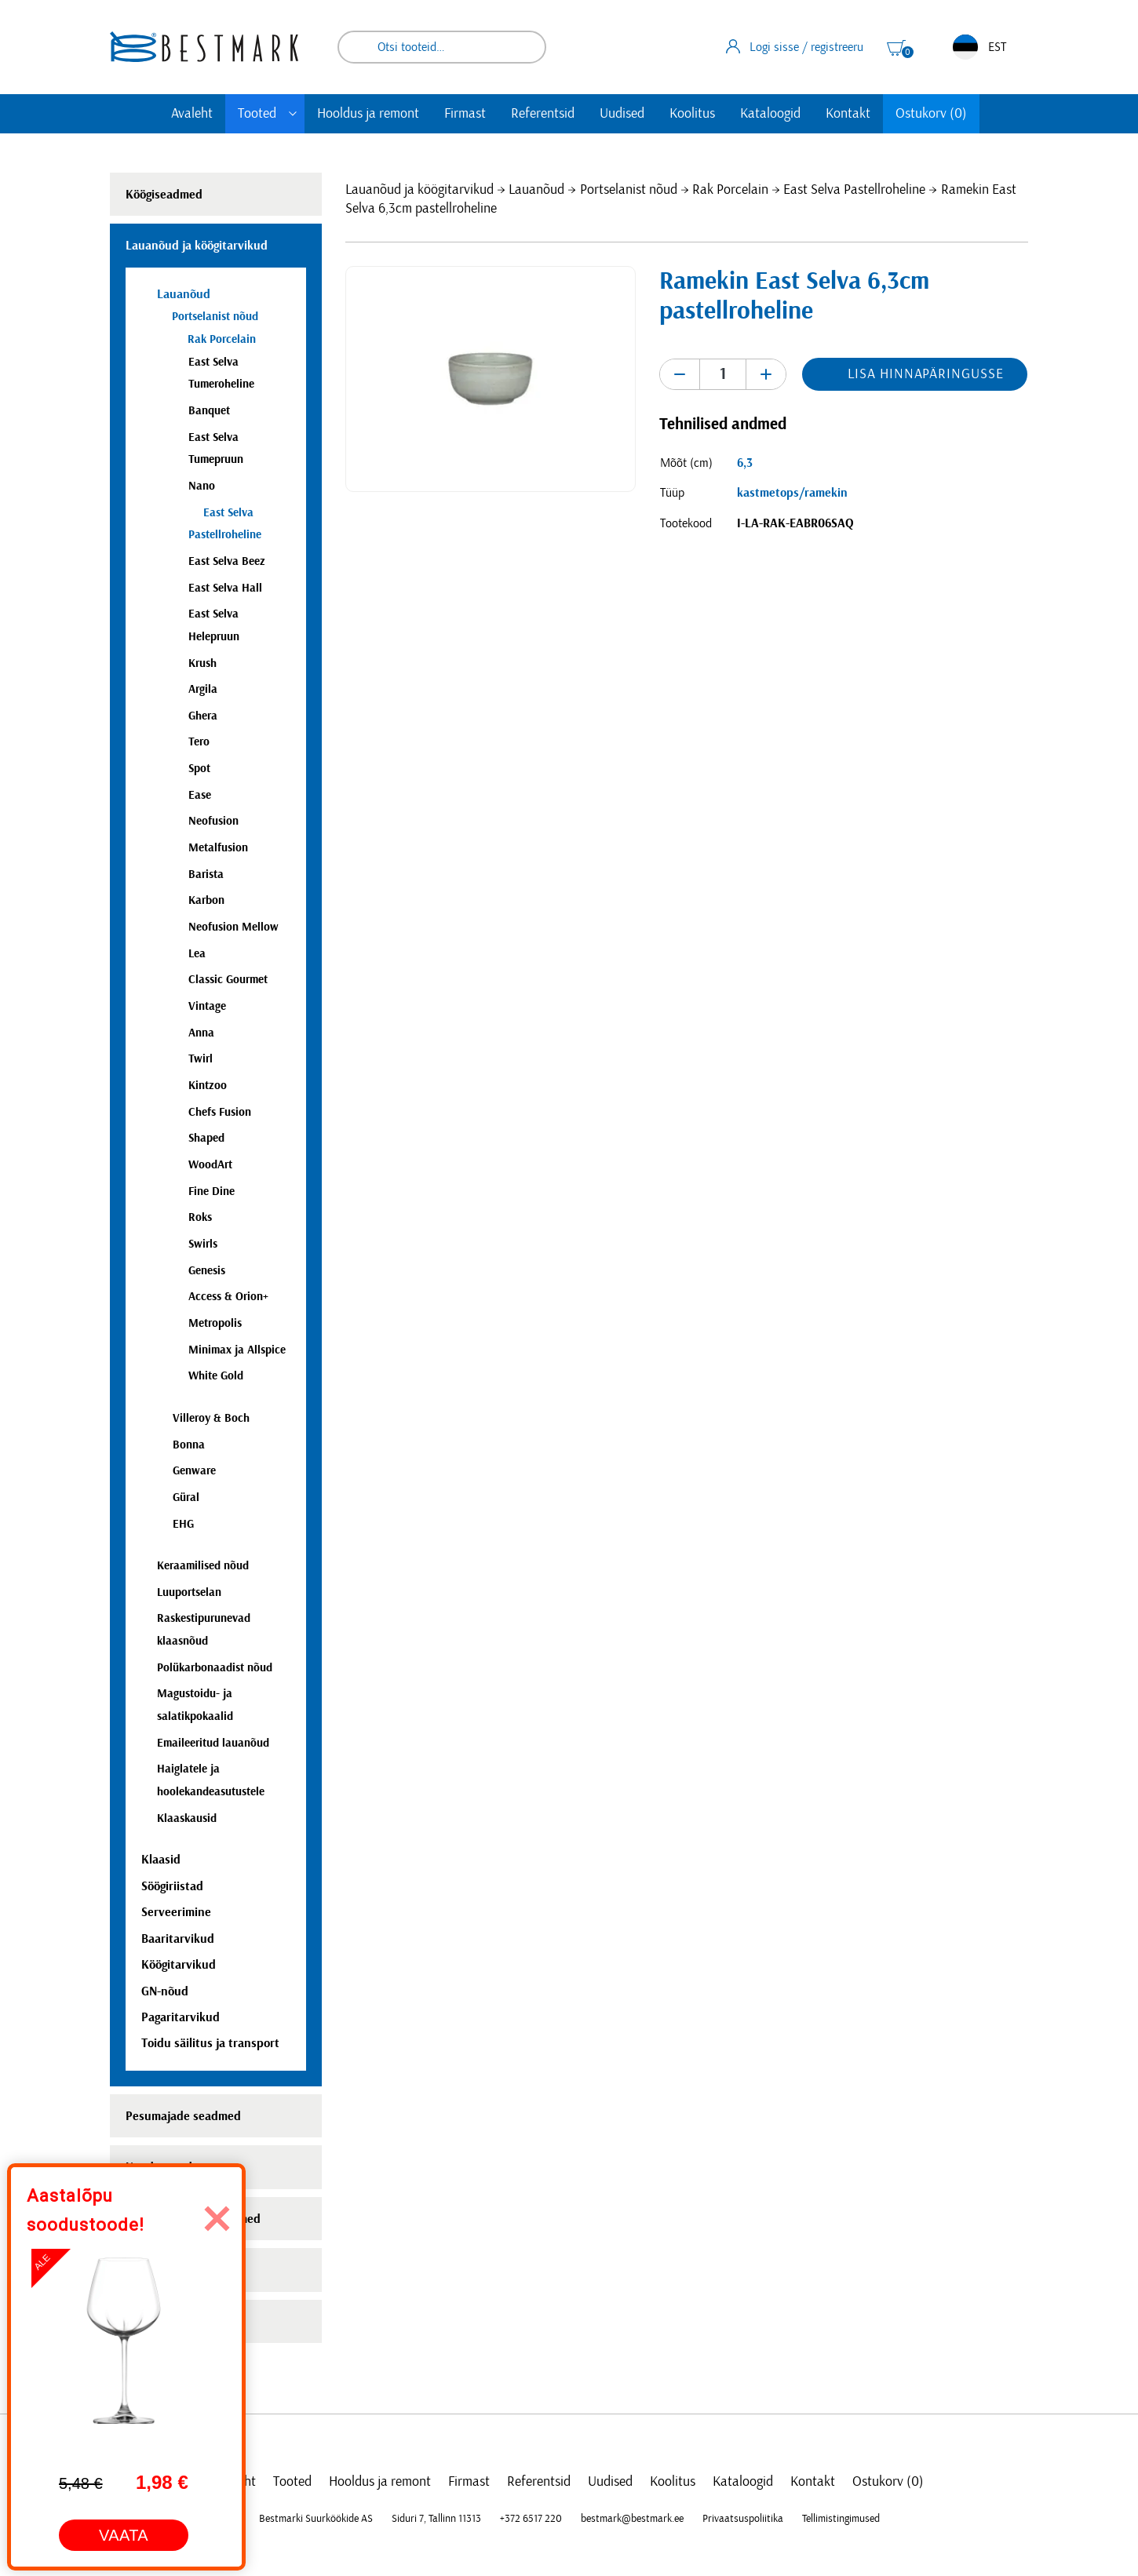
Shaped (206, 1138)
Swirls (202, 1244)
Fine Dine (211, 1191)
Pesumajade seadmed (183, 2116)
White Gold (215, 1376)
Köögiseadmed (164, 194)
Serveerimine (176, 1912)
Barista (206, 874)
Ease (199, 795)
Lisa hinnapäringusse (925, 374)
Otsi (523, 47)
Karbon (206, 900)
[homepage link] (204, 46)
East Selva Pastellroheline (854, 190)
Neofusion (213, 821)
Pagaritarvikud (180, 2017)
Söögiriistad (172, 1886)
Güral (186, 1497)
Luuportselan (189, 1592)
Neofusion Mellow (233, 927)
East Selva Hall (225, 588)
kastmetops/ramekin (792, 492)
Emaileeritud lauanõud (213, 1743)
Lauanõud (536, 190)
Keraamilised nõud (203, 1566)
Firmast (465, 114)
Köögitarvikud (178, 1964)
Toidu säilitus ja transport (210, 2043)
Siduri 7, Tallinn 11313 (436, 2518)
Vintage (207, 1006)
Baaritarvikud (177, 1939)
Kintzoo (207, 1085)
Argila (202, 689)
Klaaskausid (187, 1818)
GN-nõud (164, 1991)
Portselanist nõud (628, 190)
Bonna (189, 1445)
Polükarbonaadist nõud (214, 1668)
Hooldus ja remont (368, 114)
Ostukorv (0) (931, 114)
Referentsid (542, 114)
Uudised (622, 114)
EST (979, 47)
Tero (199, 742)
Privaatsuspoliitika (742, 2518)
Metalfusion (218, 848)
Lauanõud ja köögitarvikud (419, 190)
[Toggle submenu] (293, 113)
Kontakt (848, 114)
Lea (197, 954)
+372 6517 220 (531, 2518)
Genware (194, 1471)
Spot (199, 768)
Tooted (257, 114)
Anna (201, 1033)
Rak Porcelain (730, 190)
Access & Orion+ (228, 1297)
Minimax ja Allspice (237, 1350)
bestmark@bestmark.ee (632, 2518)
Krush (202, 663)
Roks (200, 1217)
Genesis (206, 1271)
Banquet (209, 411)
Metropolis (215, 1323)
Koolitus (692, 114)
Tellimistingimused (841, 2518)
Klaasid (161, 1859)
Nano (201, 486)
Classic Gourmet (228, 980)
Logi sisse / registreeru (794, 46)
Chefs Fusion (219, 1112)
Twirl (200, 1059)
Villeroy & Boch (211, 1418)
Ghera (202, 716)
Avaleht (192, 114)
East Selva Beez (226, 561)
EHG (183, 1524)
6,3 (745, 463)
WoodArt (210, 1165)
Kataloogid (770, 114)
